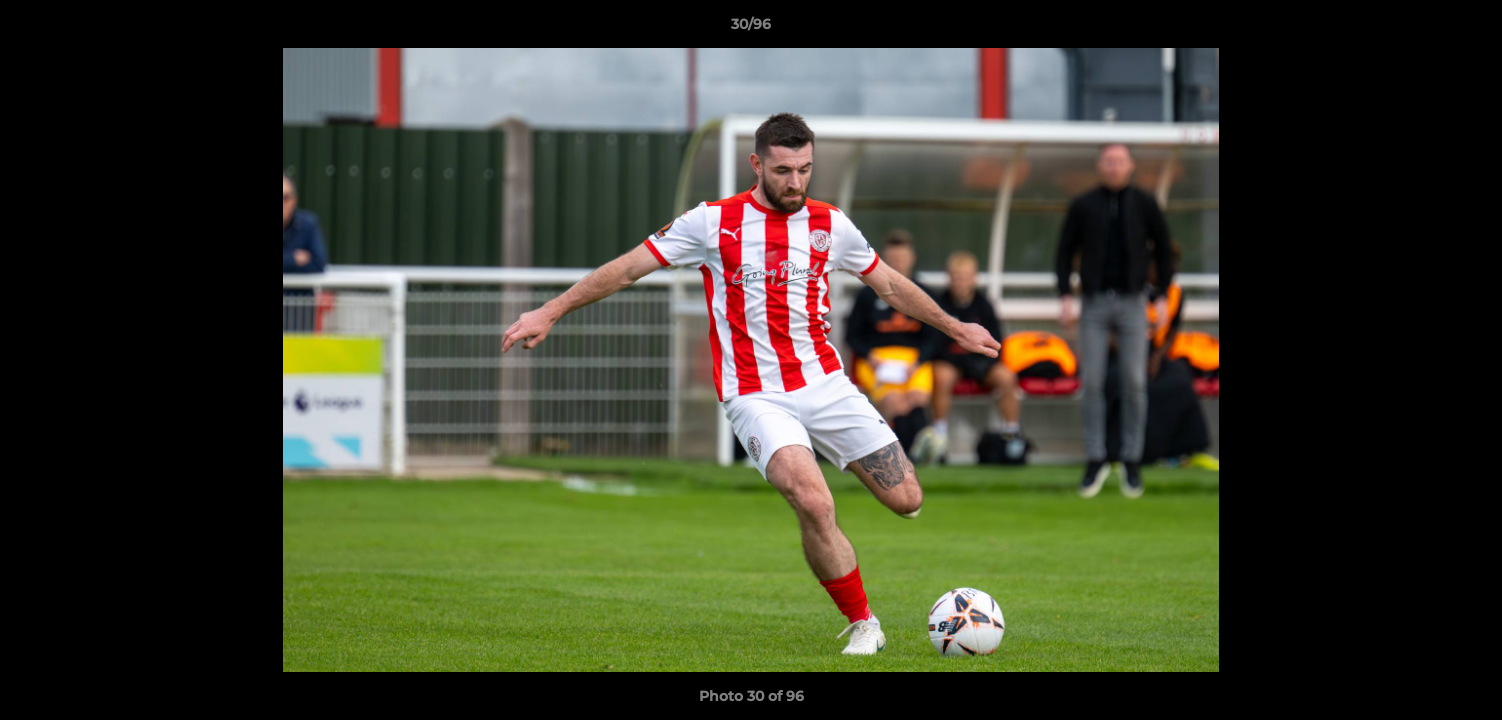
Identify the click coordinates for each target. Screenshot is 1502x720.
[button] (1466, 29)
